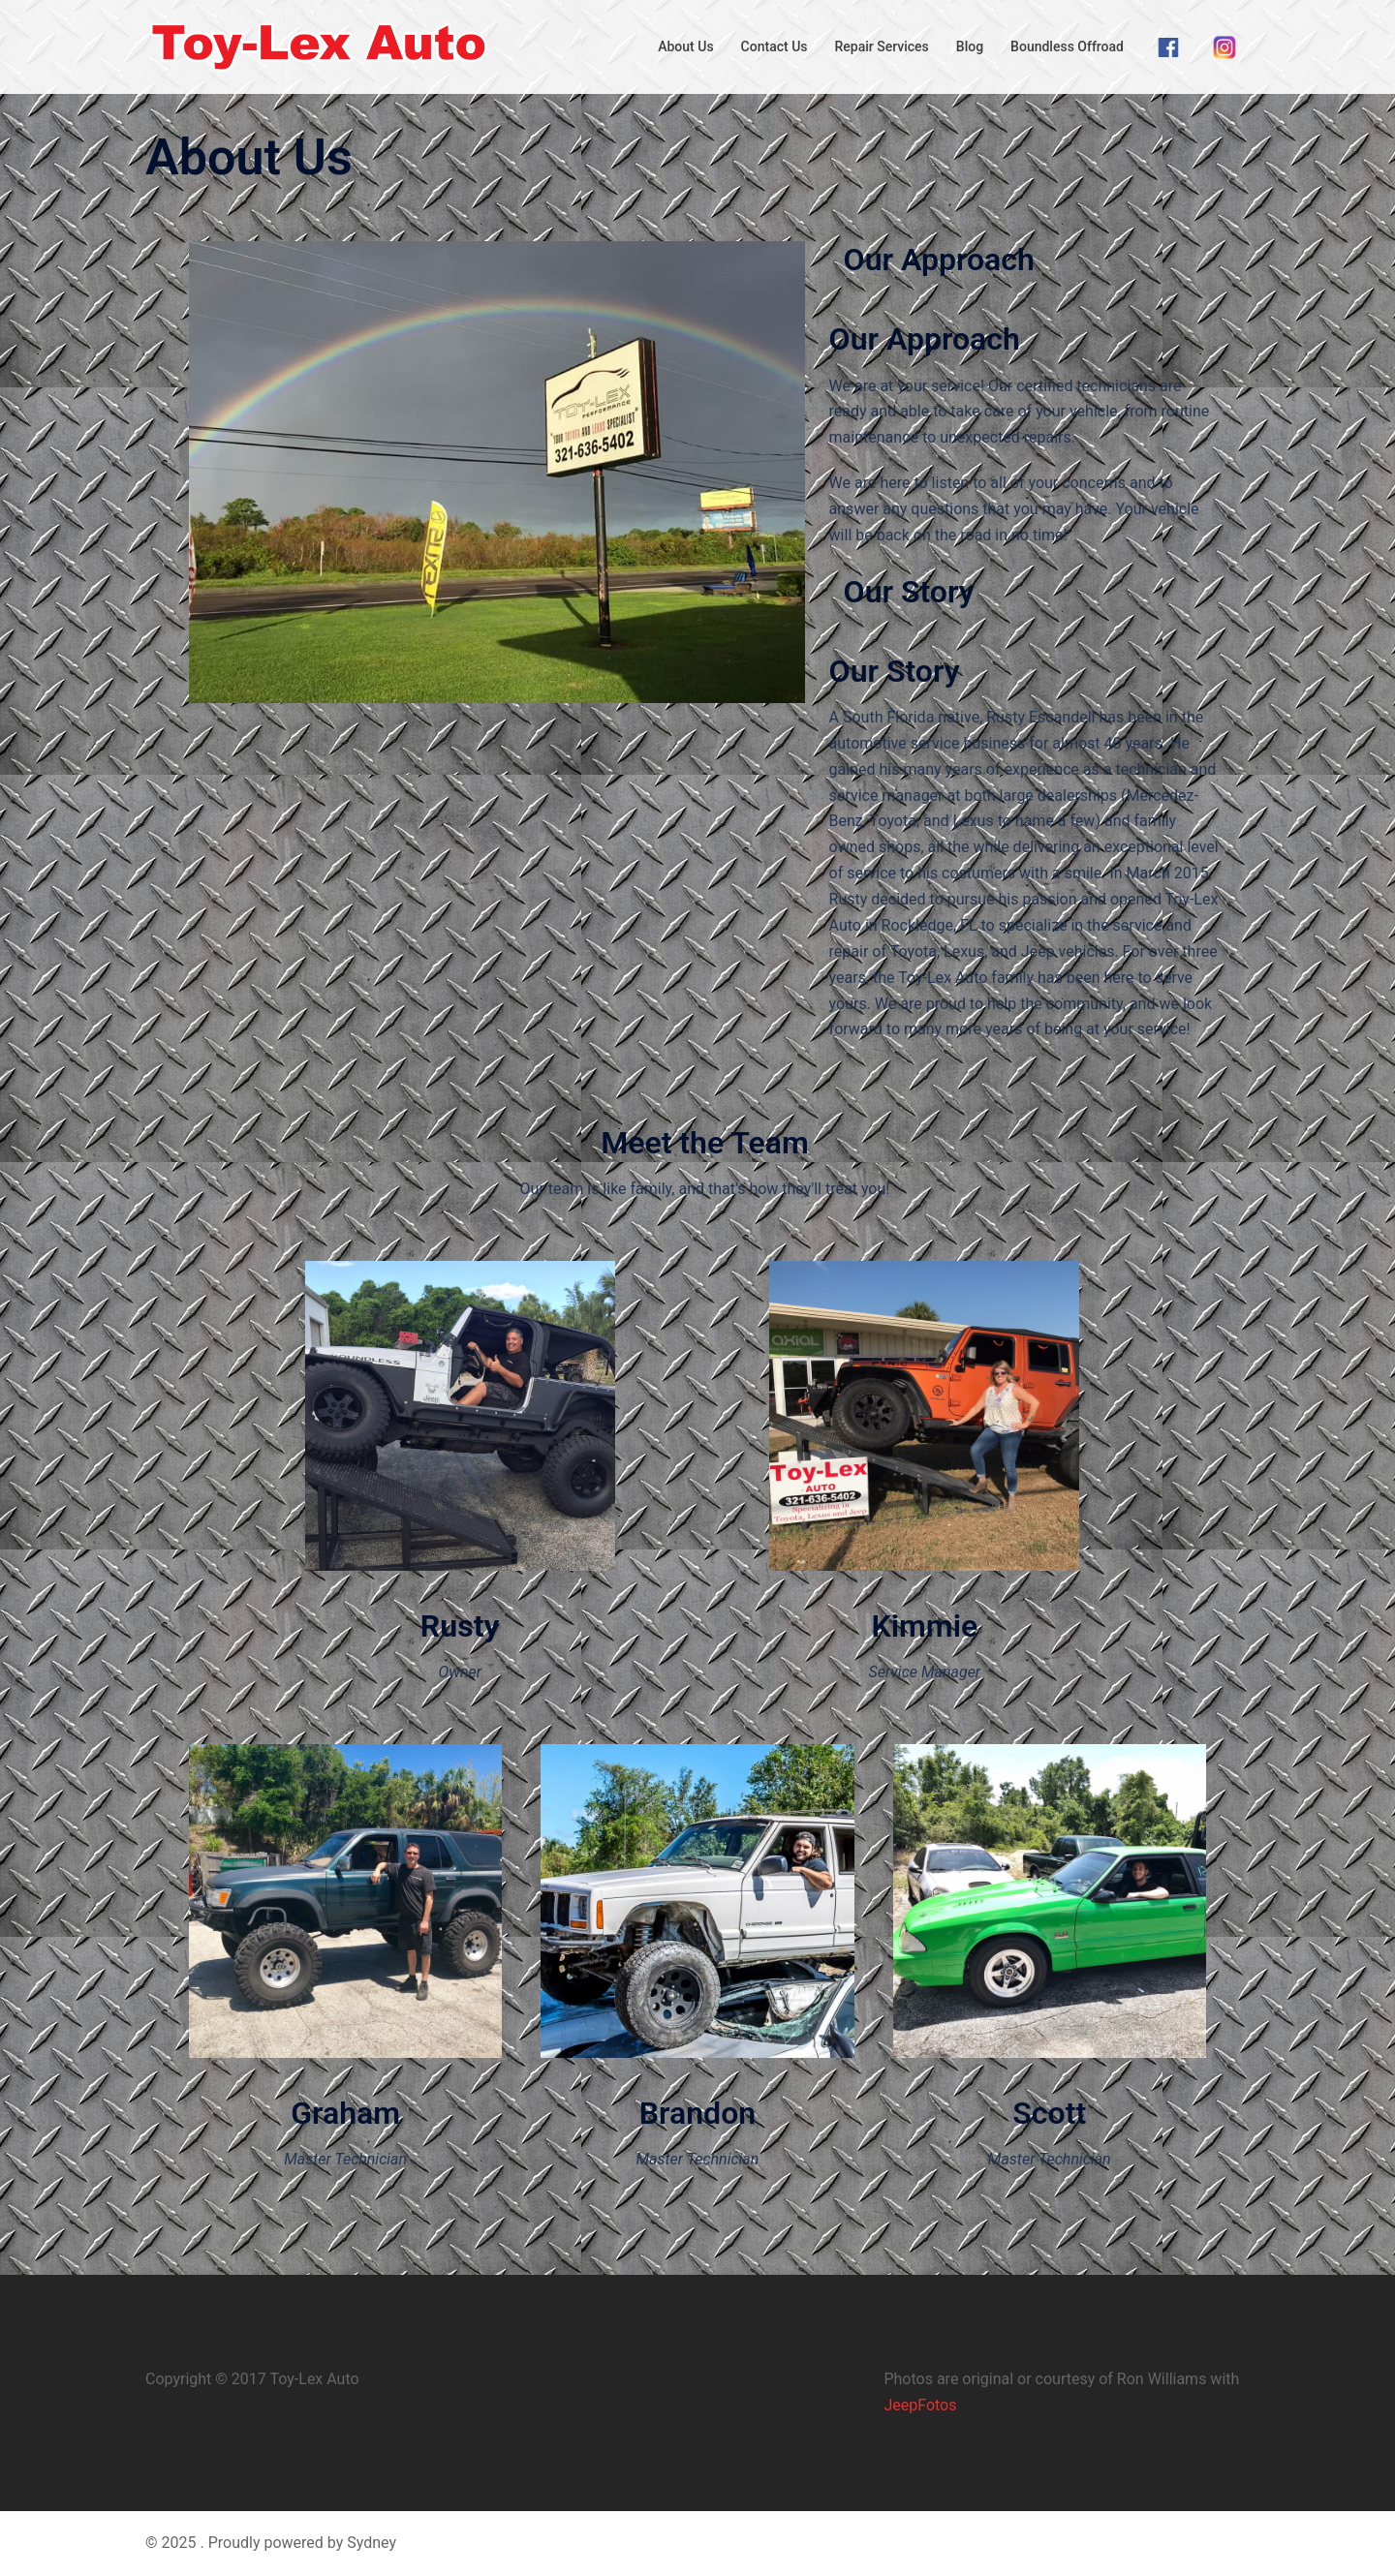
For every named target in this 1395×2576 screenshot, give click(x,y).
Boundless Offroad (1067, 46)
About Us (685, 46)
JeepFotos (920, 2405)
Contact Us (774, 46)
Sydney (371, 2542)
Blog (969, 46)
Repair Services (882, 46)
